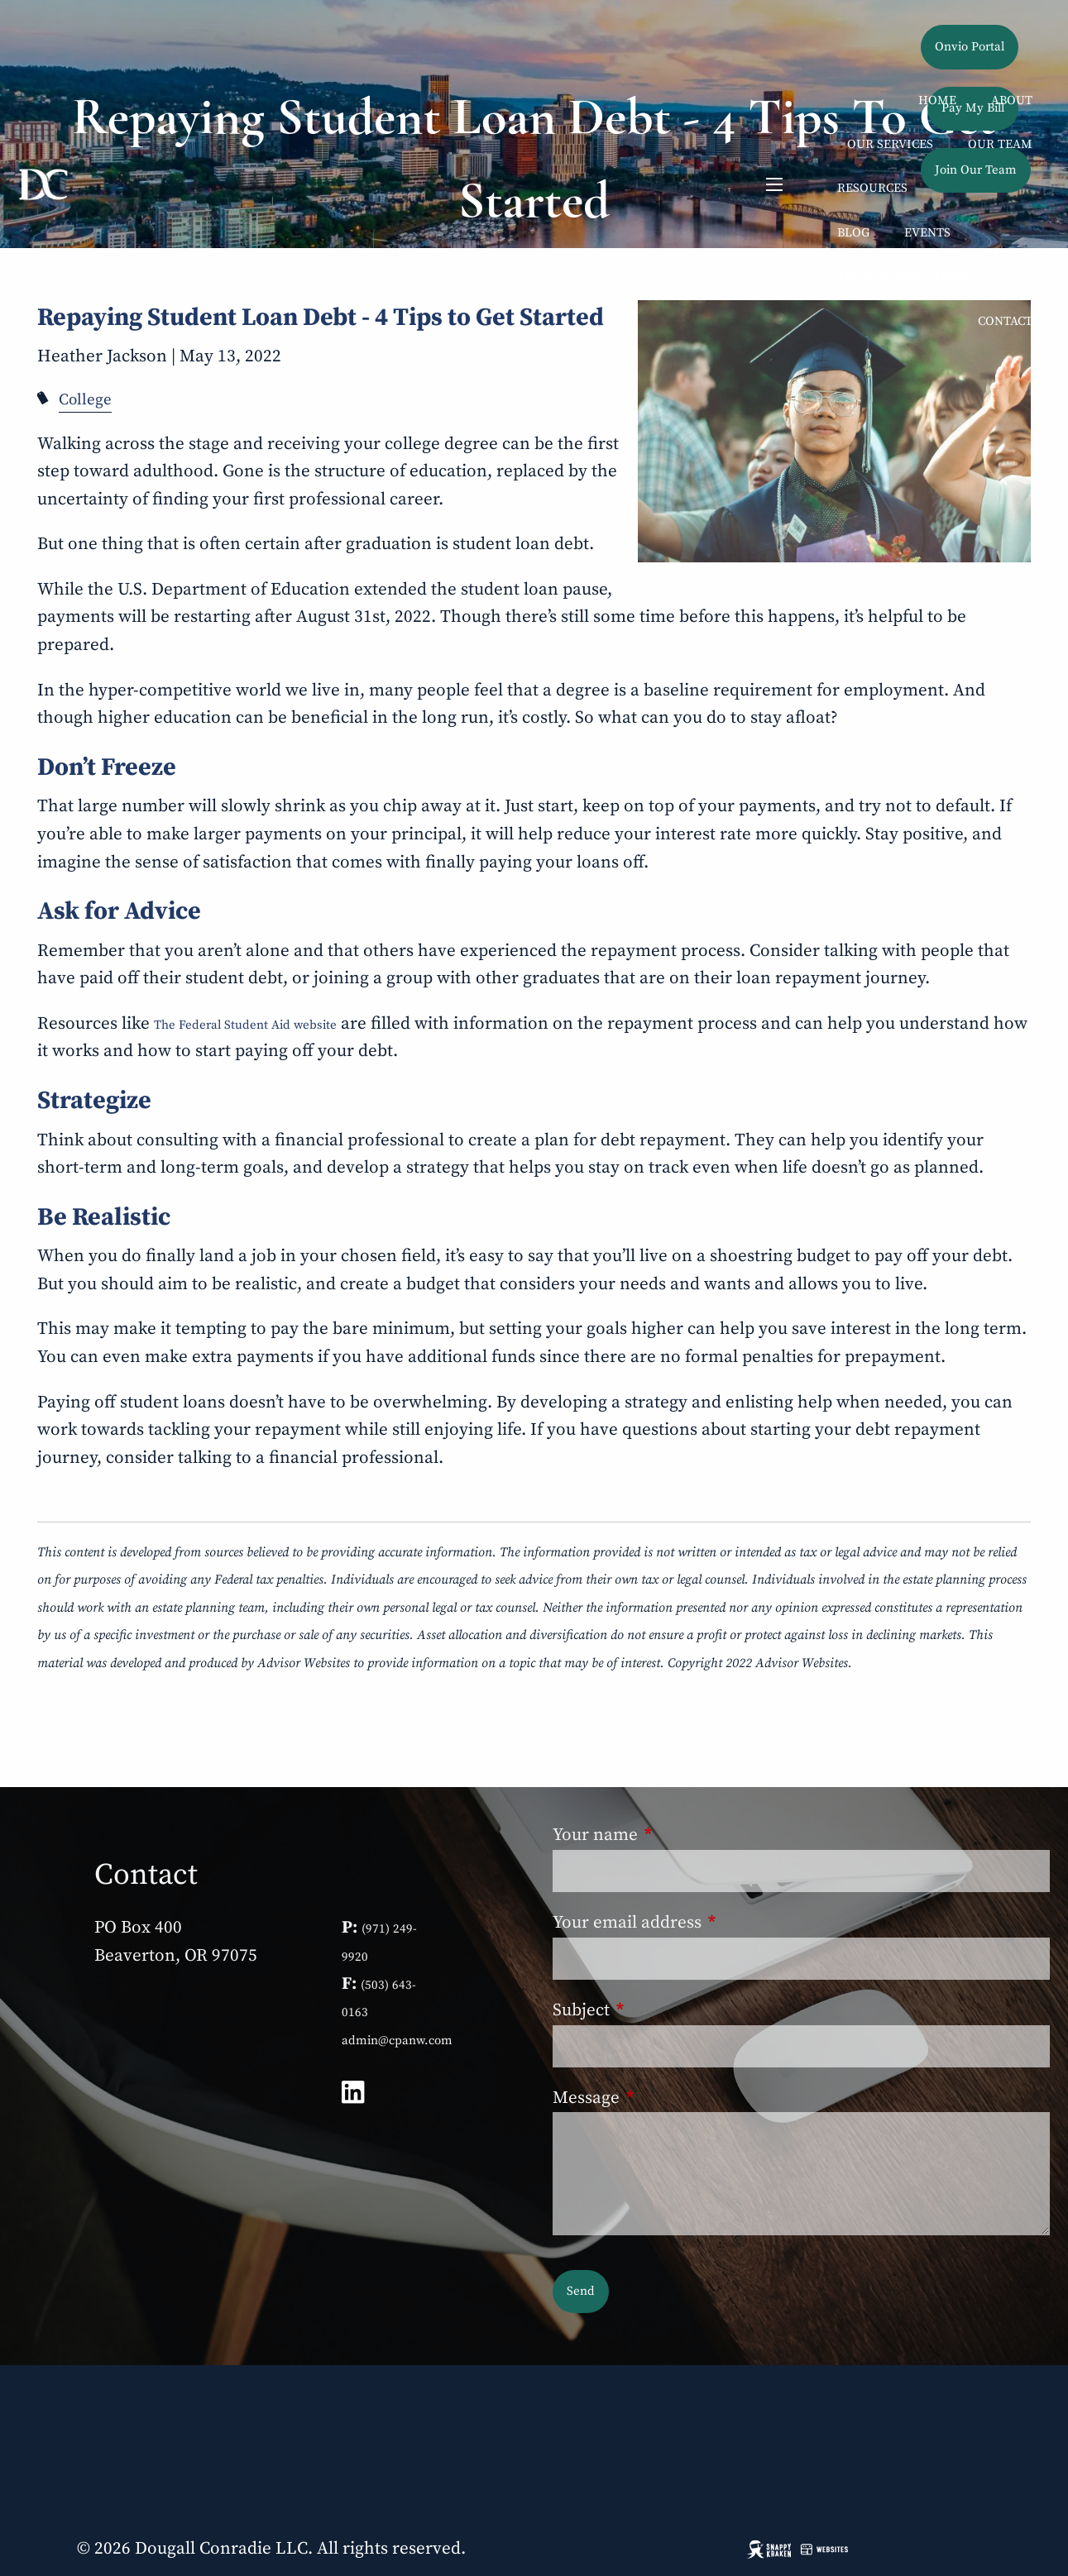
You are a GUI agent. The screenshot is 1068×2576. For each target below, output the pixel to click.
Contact (1005, 321)
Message (671, 2098)
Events (927, 233)
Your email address (712, 1922)
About (1011, 100)
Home (937, 100)
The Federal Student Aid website (245, 1025)
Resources (872, 188)
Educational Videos (904, 276)
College (85, 399)
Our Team (1000, 144)
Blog (853, 233)
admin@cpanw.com (397, 2040)
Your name (680, 1835)
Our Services (890, 144)
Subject (666, 2010)
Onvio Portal (969, 47)
